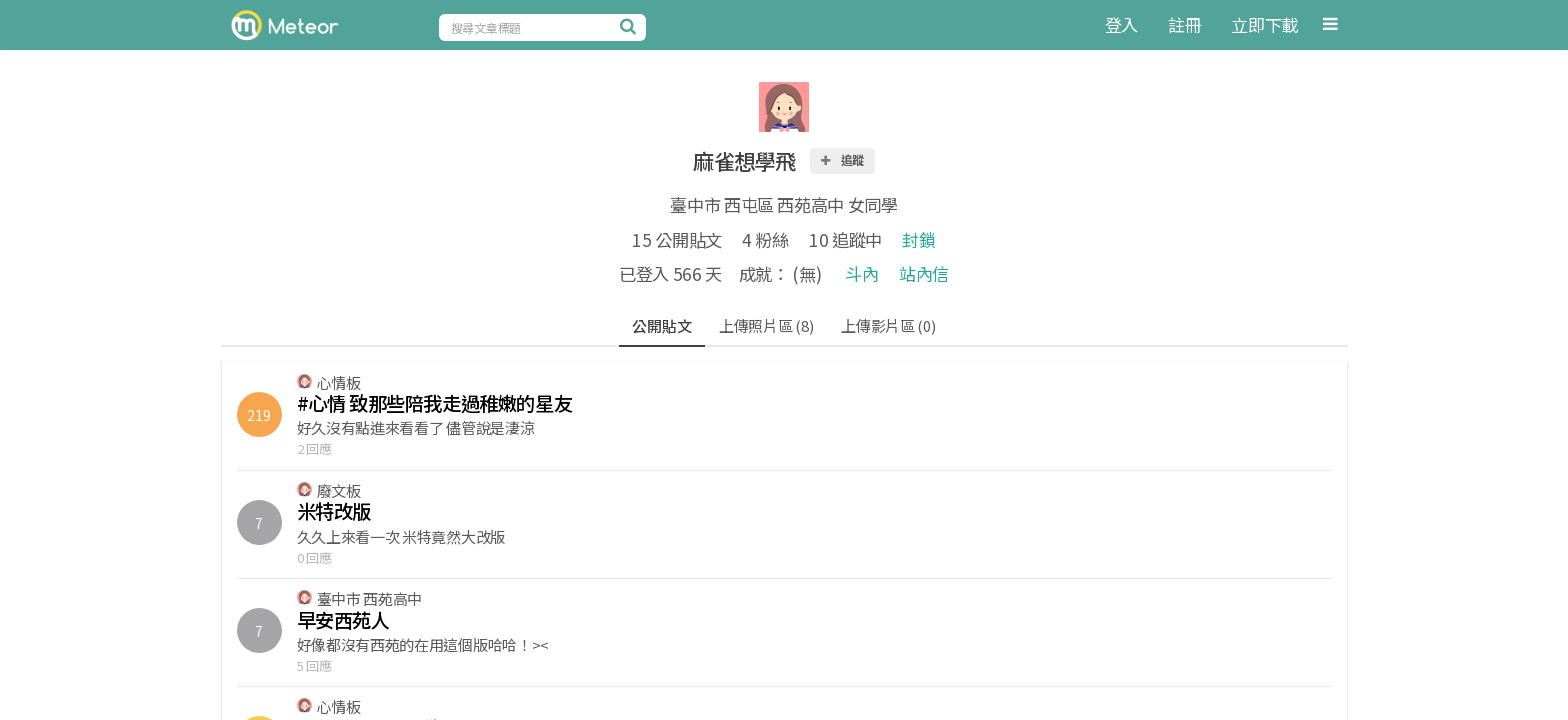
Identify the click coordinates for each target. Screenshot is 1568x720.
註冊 (1184, 24)
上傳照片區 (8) (766, 325)
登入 (1121, 24)
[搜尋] (631, 26)
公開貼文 (661, 325)
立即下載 (1264, 24)
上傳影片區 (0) (888, 325)
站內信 (924, 273)
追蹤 (842, 159)
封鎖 (918, 239)
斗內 (861, 273)
